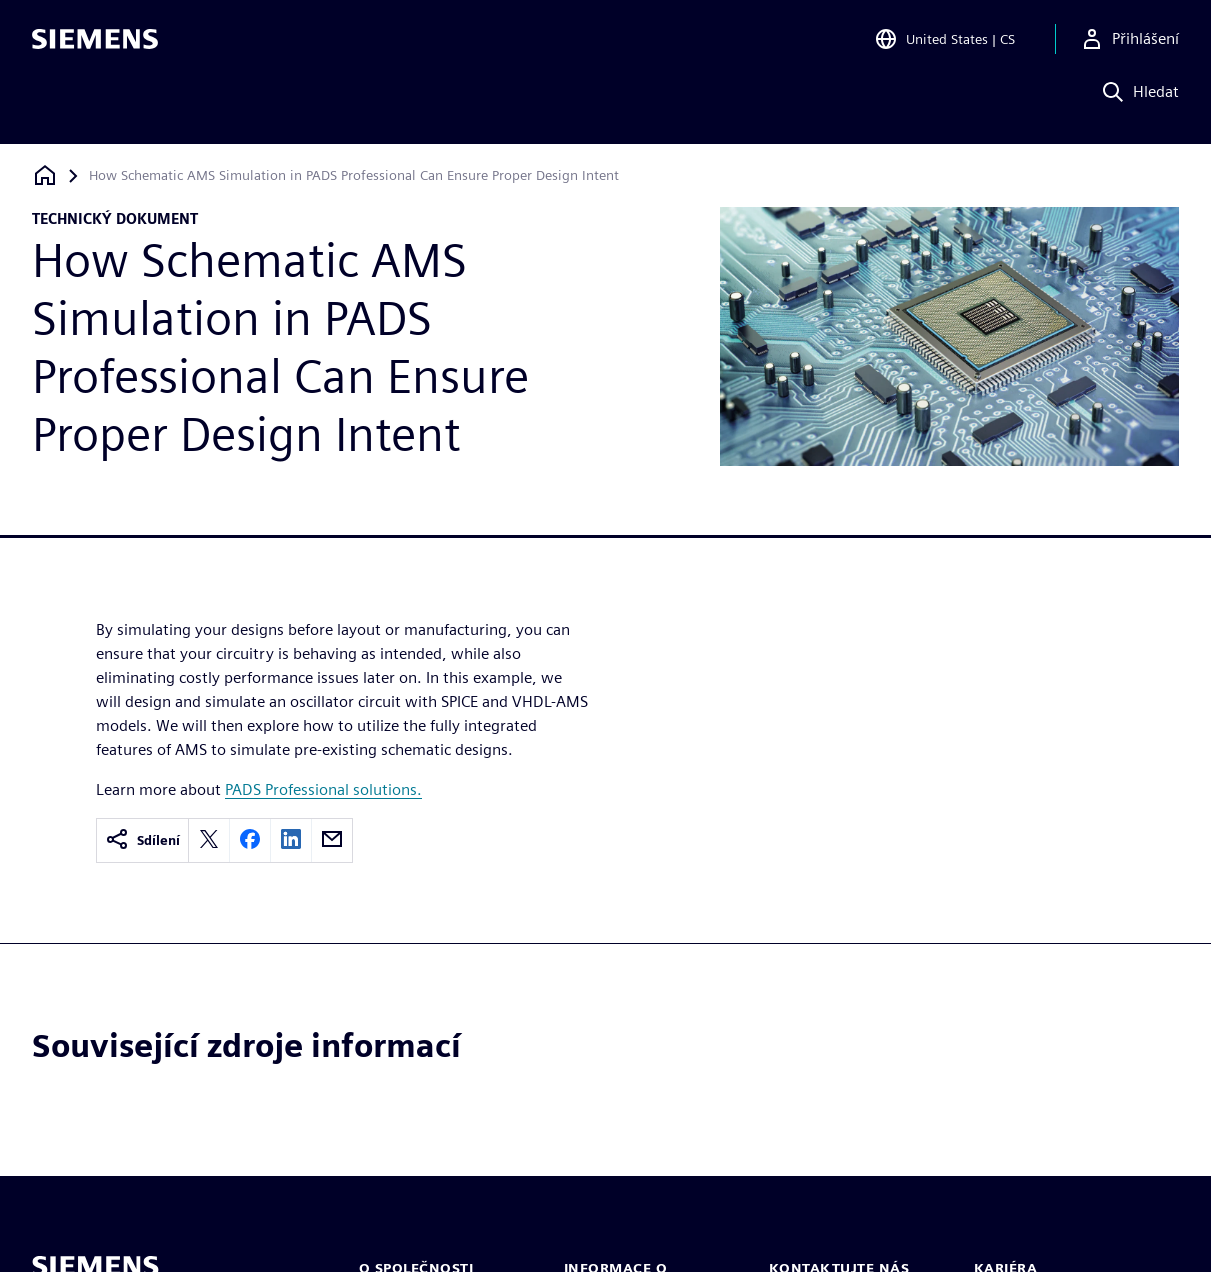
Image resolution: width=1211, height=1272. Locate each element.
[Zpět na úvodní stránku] (45, 175)
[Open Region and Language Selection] (944, 44)
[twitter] (209, 840)
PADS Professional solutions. (323, 789)
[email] (332, 840)
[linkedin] (291, 840)
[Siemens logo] (95, 44)
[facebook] (250, 840)
